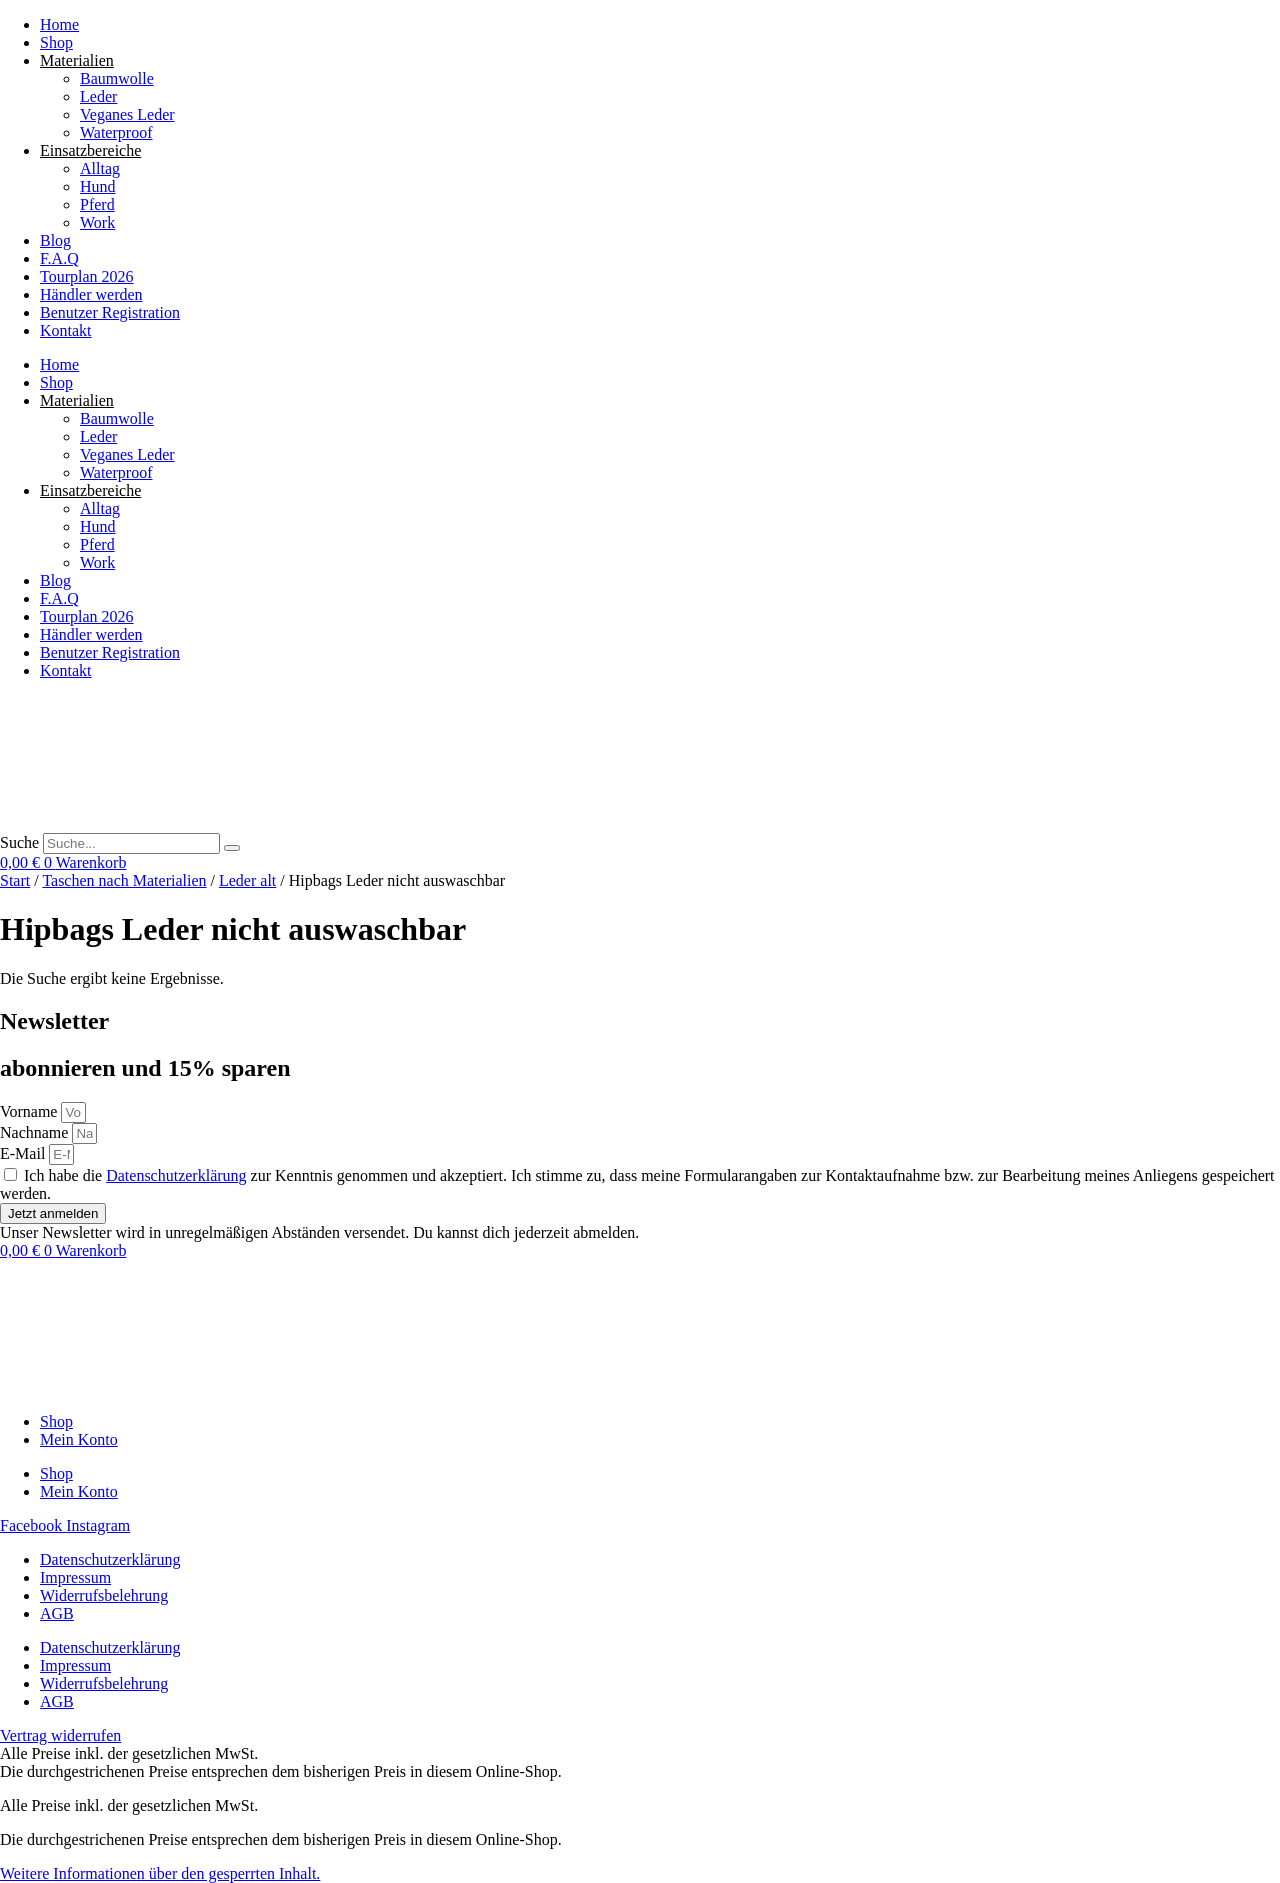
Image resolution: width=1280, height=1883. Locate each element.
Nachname (36, 1132)
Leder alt (247, 880)
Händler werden (91, 294)
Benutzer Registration (110, 312)
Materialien (77, 60)
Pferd (97, 204)
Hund (98, 186)
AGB (57, 1613)
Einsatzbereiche (90, 150)
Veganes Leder (127, 114)
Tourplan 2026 (87, 276)
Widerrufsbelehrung (104, 1595)
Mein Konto (79, 1439)
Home (59, 24)
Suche (19, 842)
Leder (98, 96)
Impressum (75, 1577)
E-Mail (24, 1153)
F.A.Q (59, 258)
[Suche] (232, 848)
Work (97, 222)
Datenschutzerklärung (176, 1175)
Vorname (30, 1111)
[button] (160, 1873)
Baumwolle (117, 78)
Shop (56, 42)
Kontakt (66, 330)
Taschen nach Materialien (124, 880)
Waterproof (116, 132)
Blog (55, 240)
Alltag (100, 168)
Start (15, 880)
